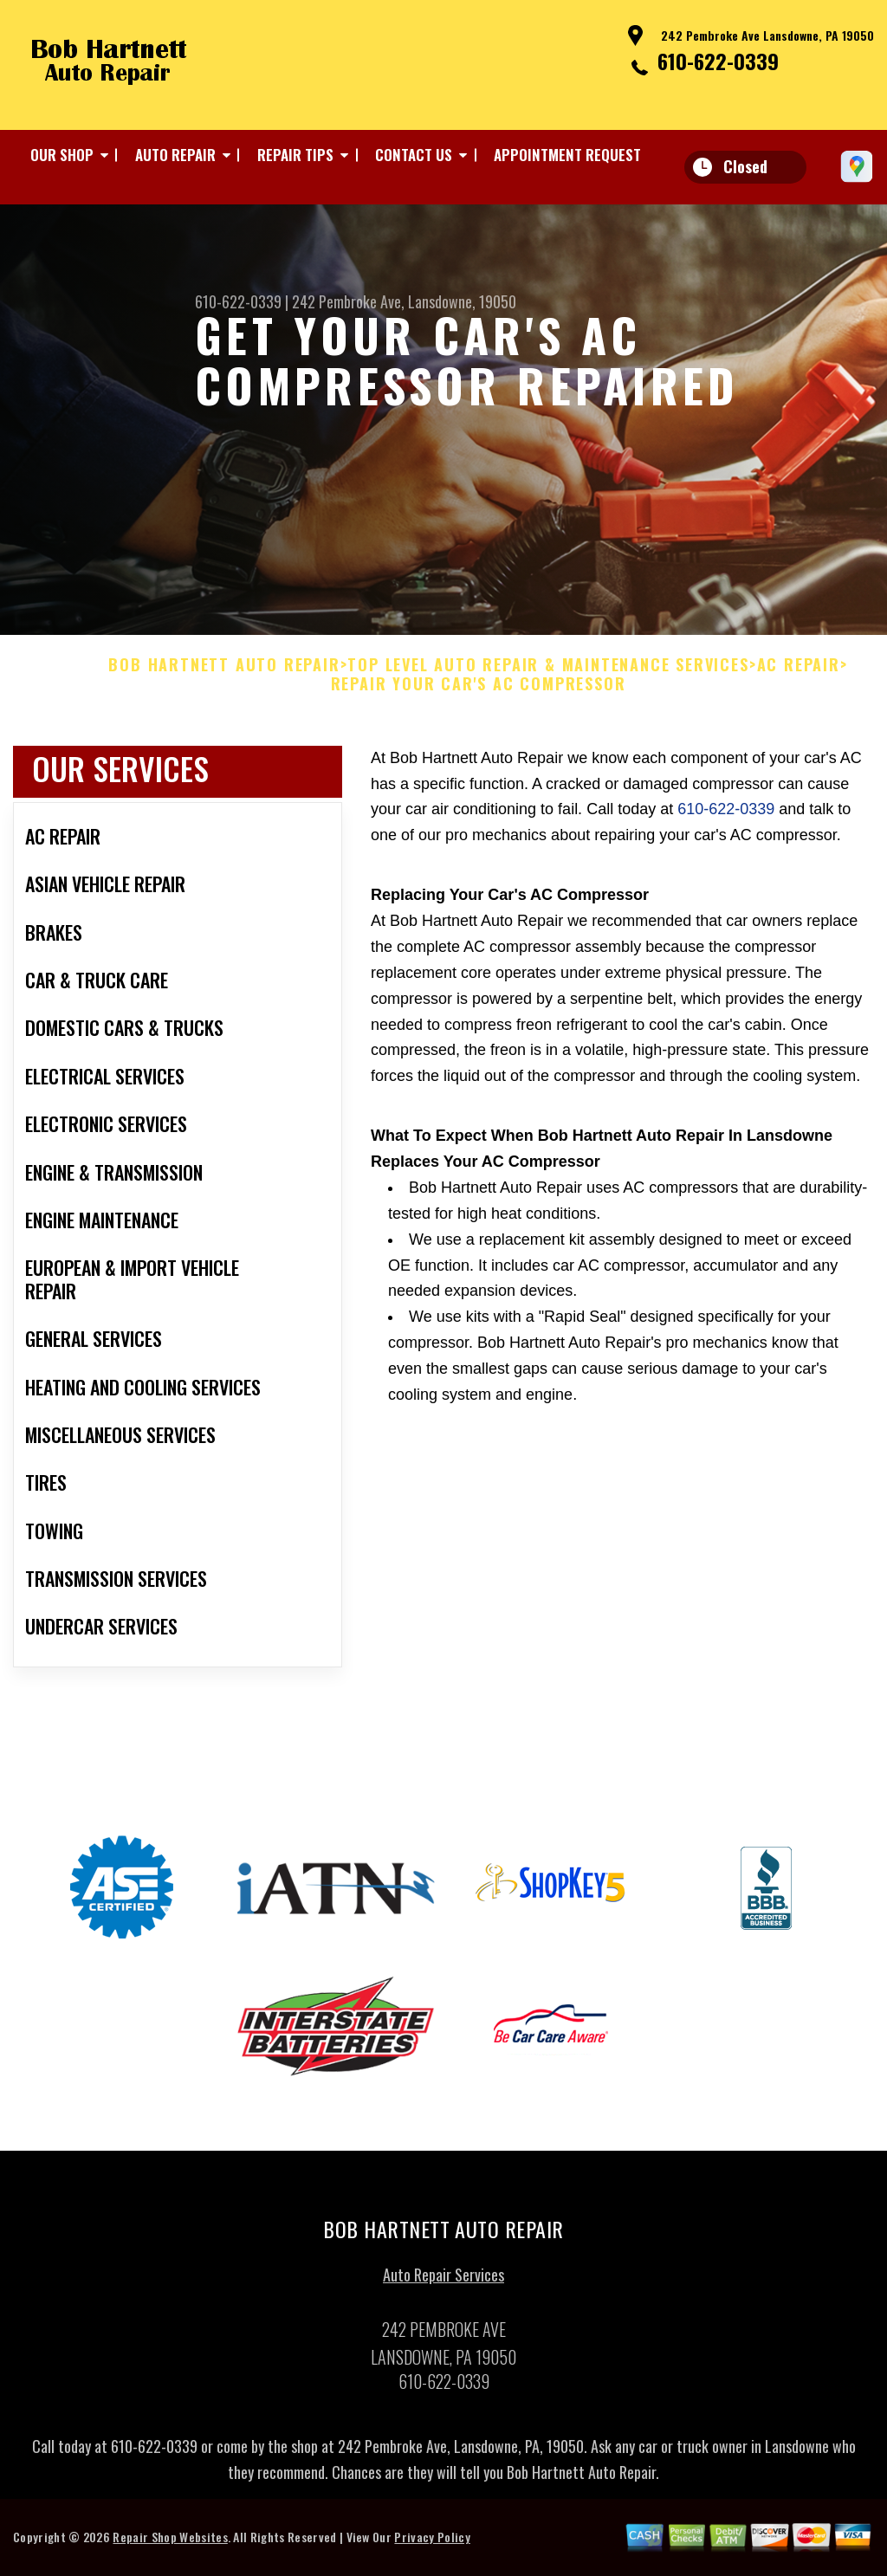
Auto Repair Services (443, 2281)
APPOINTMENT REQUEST (567, 154)
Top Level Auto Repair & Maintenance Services (547, 672)
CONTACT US (413, 154)
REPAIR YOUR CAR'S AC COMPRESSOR (478, 691)
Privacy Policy (431, 2543)
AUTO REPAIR (175, 154)
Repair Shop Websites (170, 2543)
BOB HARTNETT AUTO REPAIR (224, 672)
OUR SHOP (62, 154)
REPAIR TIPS (295, 154)
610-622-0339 (718, 60)
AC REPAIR (798, 672)
